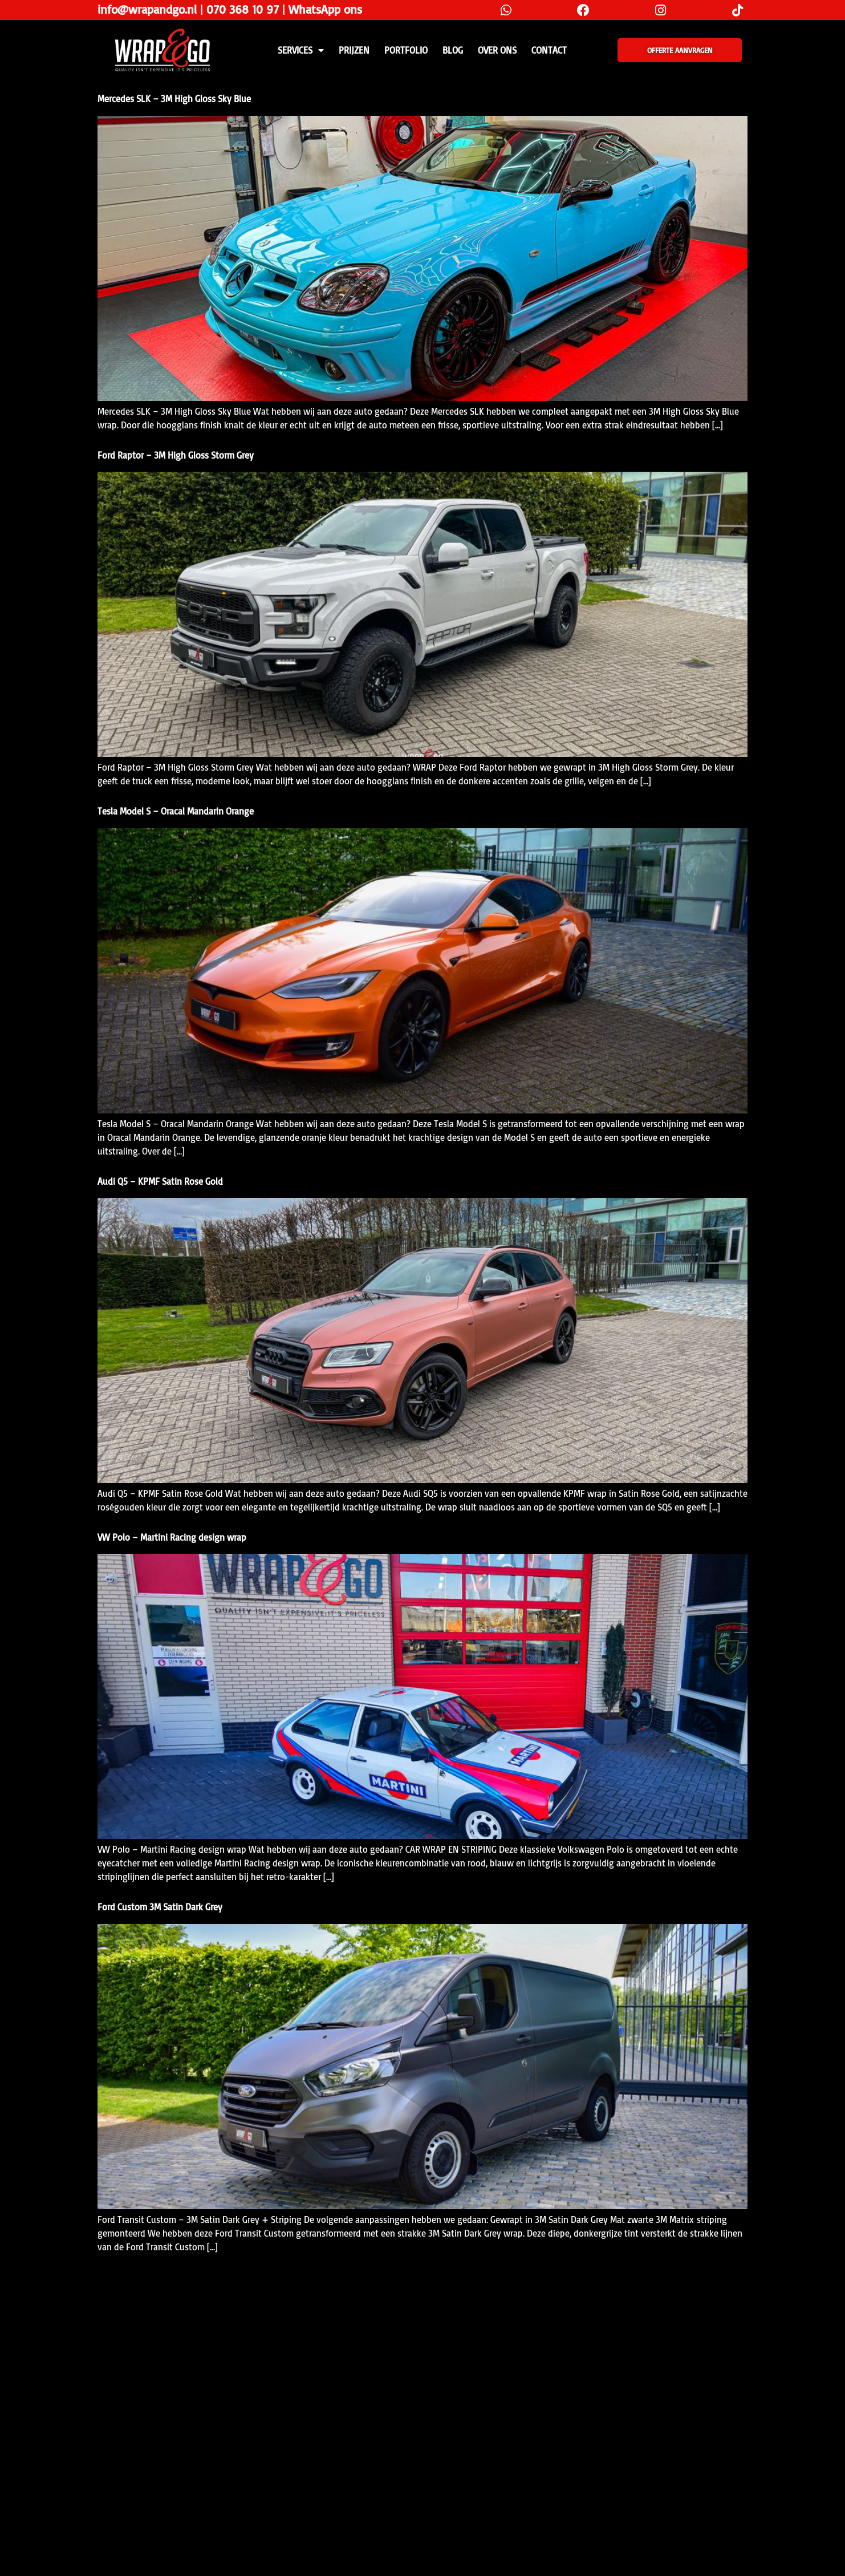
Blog (452, 50)
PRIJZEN (354, 50)
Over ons (497, 50)
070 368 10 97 (242, 9)
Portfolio (406, 50)
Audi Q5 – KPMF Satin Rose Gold (160, 1181)
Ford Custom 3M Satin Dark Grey (160, 1907)
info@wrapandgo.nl (147, 9)
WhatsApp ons (325, 9)
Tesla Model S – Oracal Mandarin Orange (176, 811)
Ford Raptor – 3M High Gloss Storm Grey (176, 455)
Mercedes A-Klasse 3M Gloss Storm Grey (174, 2281)
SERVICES (301, 50)
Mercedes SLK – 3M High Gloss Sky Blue (174, 98)
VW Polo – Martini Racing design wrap (172, 1537)
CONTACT (549, 50)
